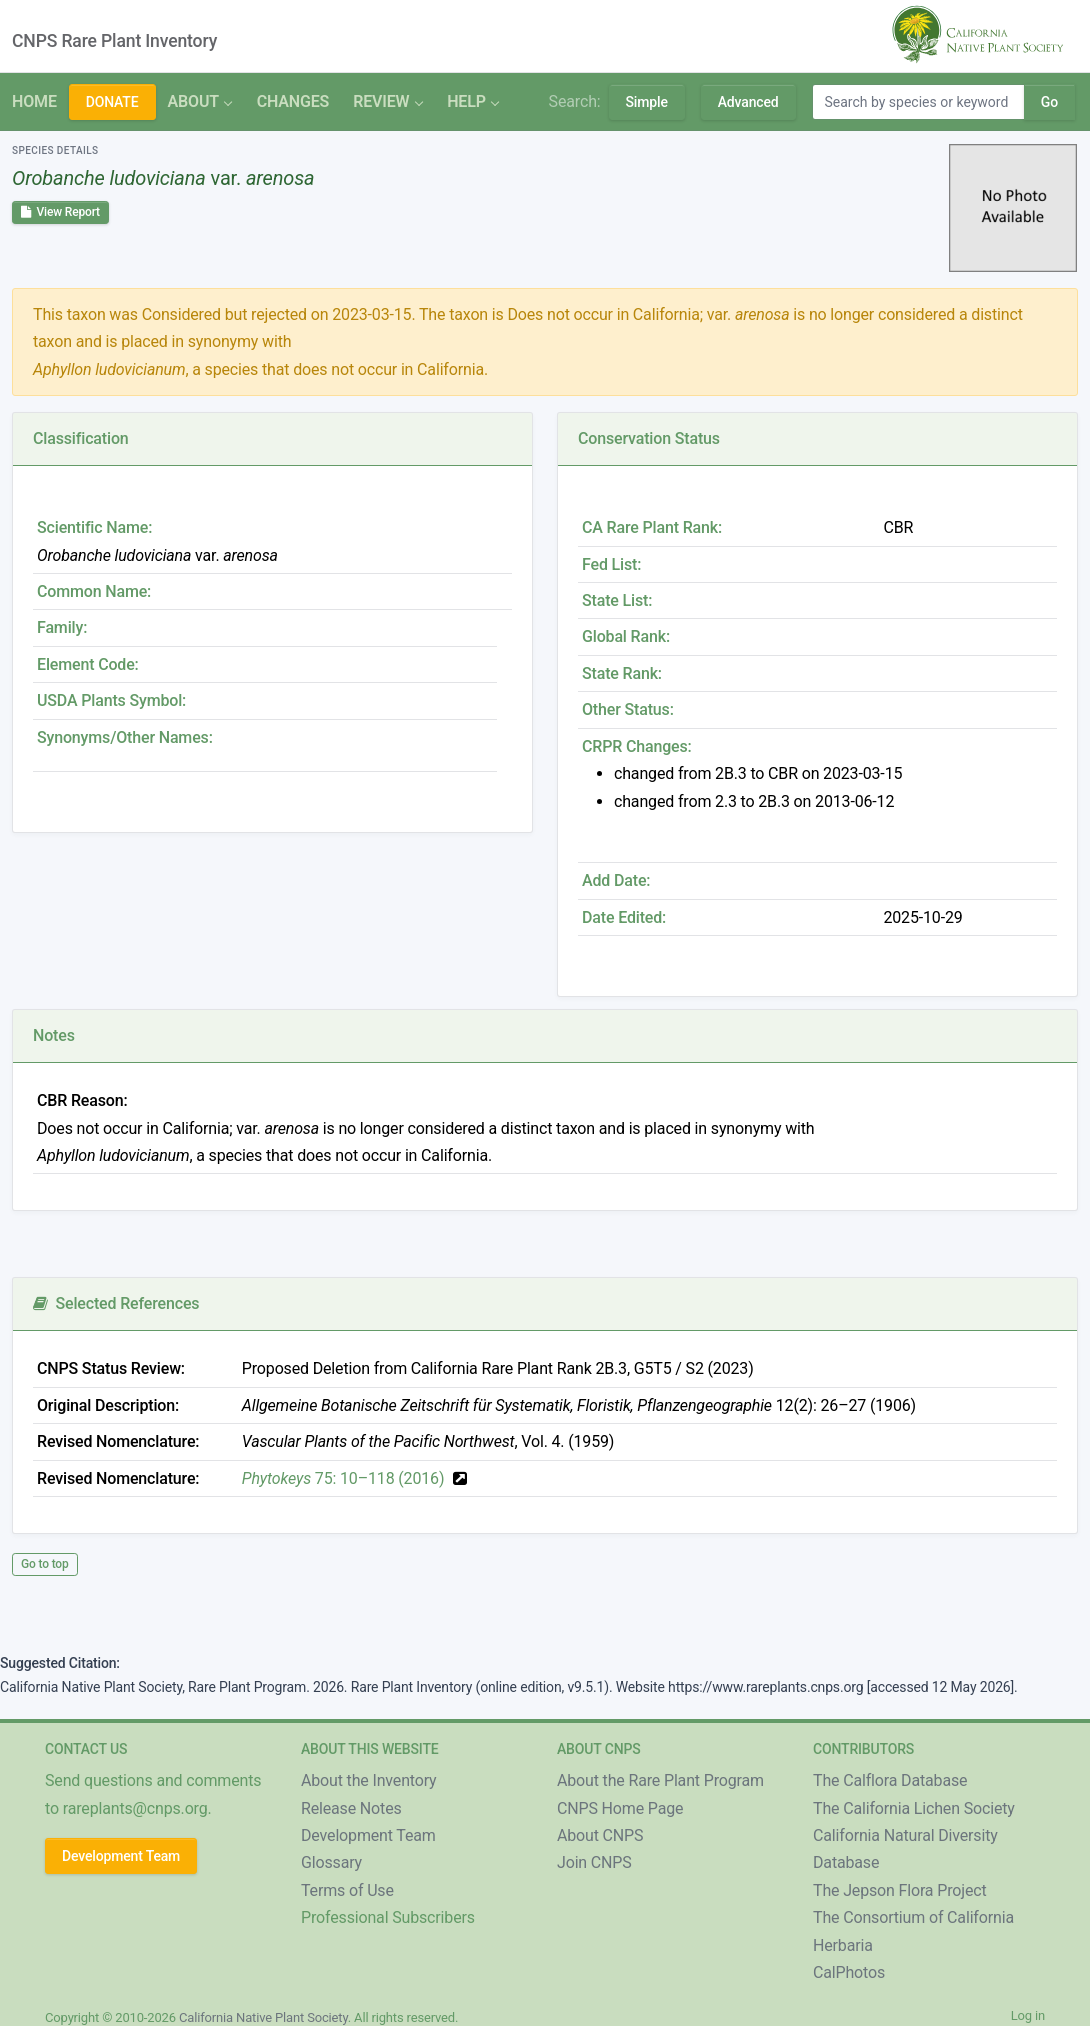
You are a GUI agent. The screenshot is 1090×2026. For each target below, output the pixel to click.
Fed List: (611, 564)
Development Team (121, 1856)
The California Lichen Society (914, 1808)
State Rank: (622, 673)
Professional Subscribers (388, 1917)
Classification (81, 438)
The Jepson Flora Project (900, 1890)
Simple (647, 102)
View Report (60, 212)
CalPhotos (849, 1972)
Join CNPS (594, 1862)
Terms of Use (347, 1890)
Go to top (45, 1564)
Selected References (116, 1303)
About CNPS (600, 1835)
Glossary (331, 1862)
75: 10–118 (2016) (343, 1478)
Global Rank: (626, 636)
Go (1049, 102)
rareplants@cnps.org (135, 1808)
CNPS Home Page (620, 1808)
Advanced (748, 102)
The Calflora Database (890, 1780)
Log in (1028, 2015)
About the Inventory (369, 1780)
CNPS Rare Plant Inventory (114, 41)
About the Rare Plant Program (660, 1780)
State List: (617, 600)
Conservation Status (649, 438)
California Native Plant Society (263, 2017)
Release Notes (351, 1808)
